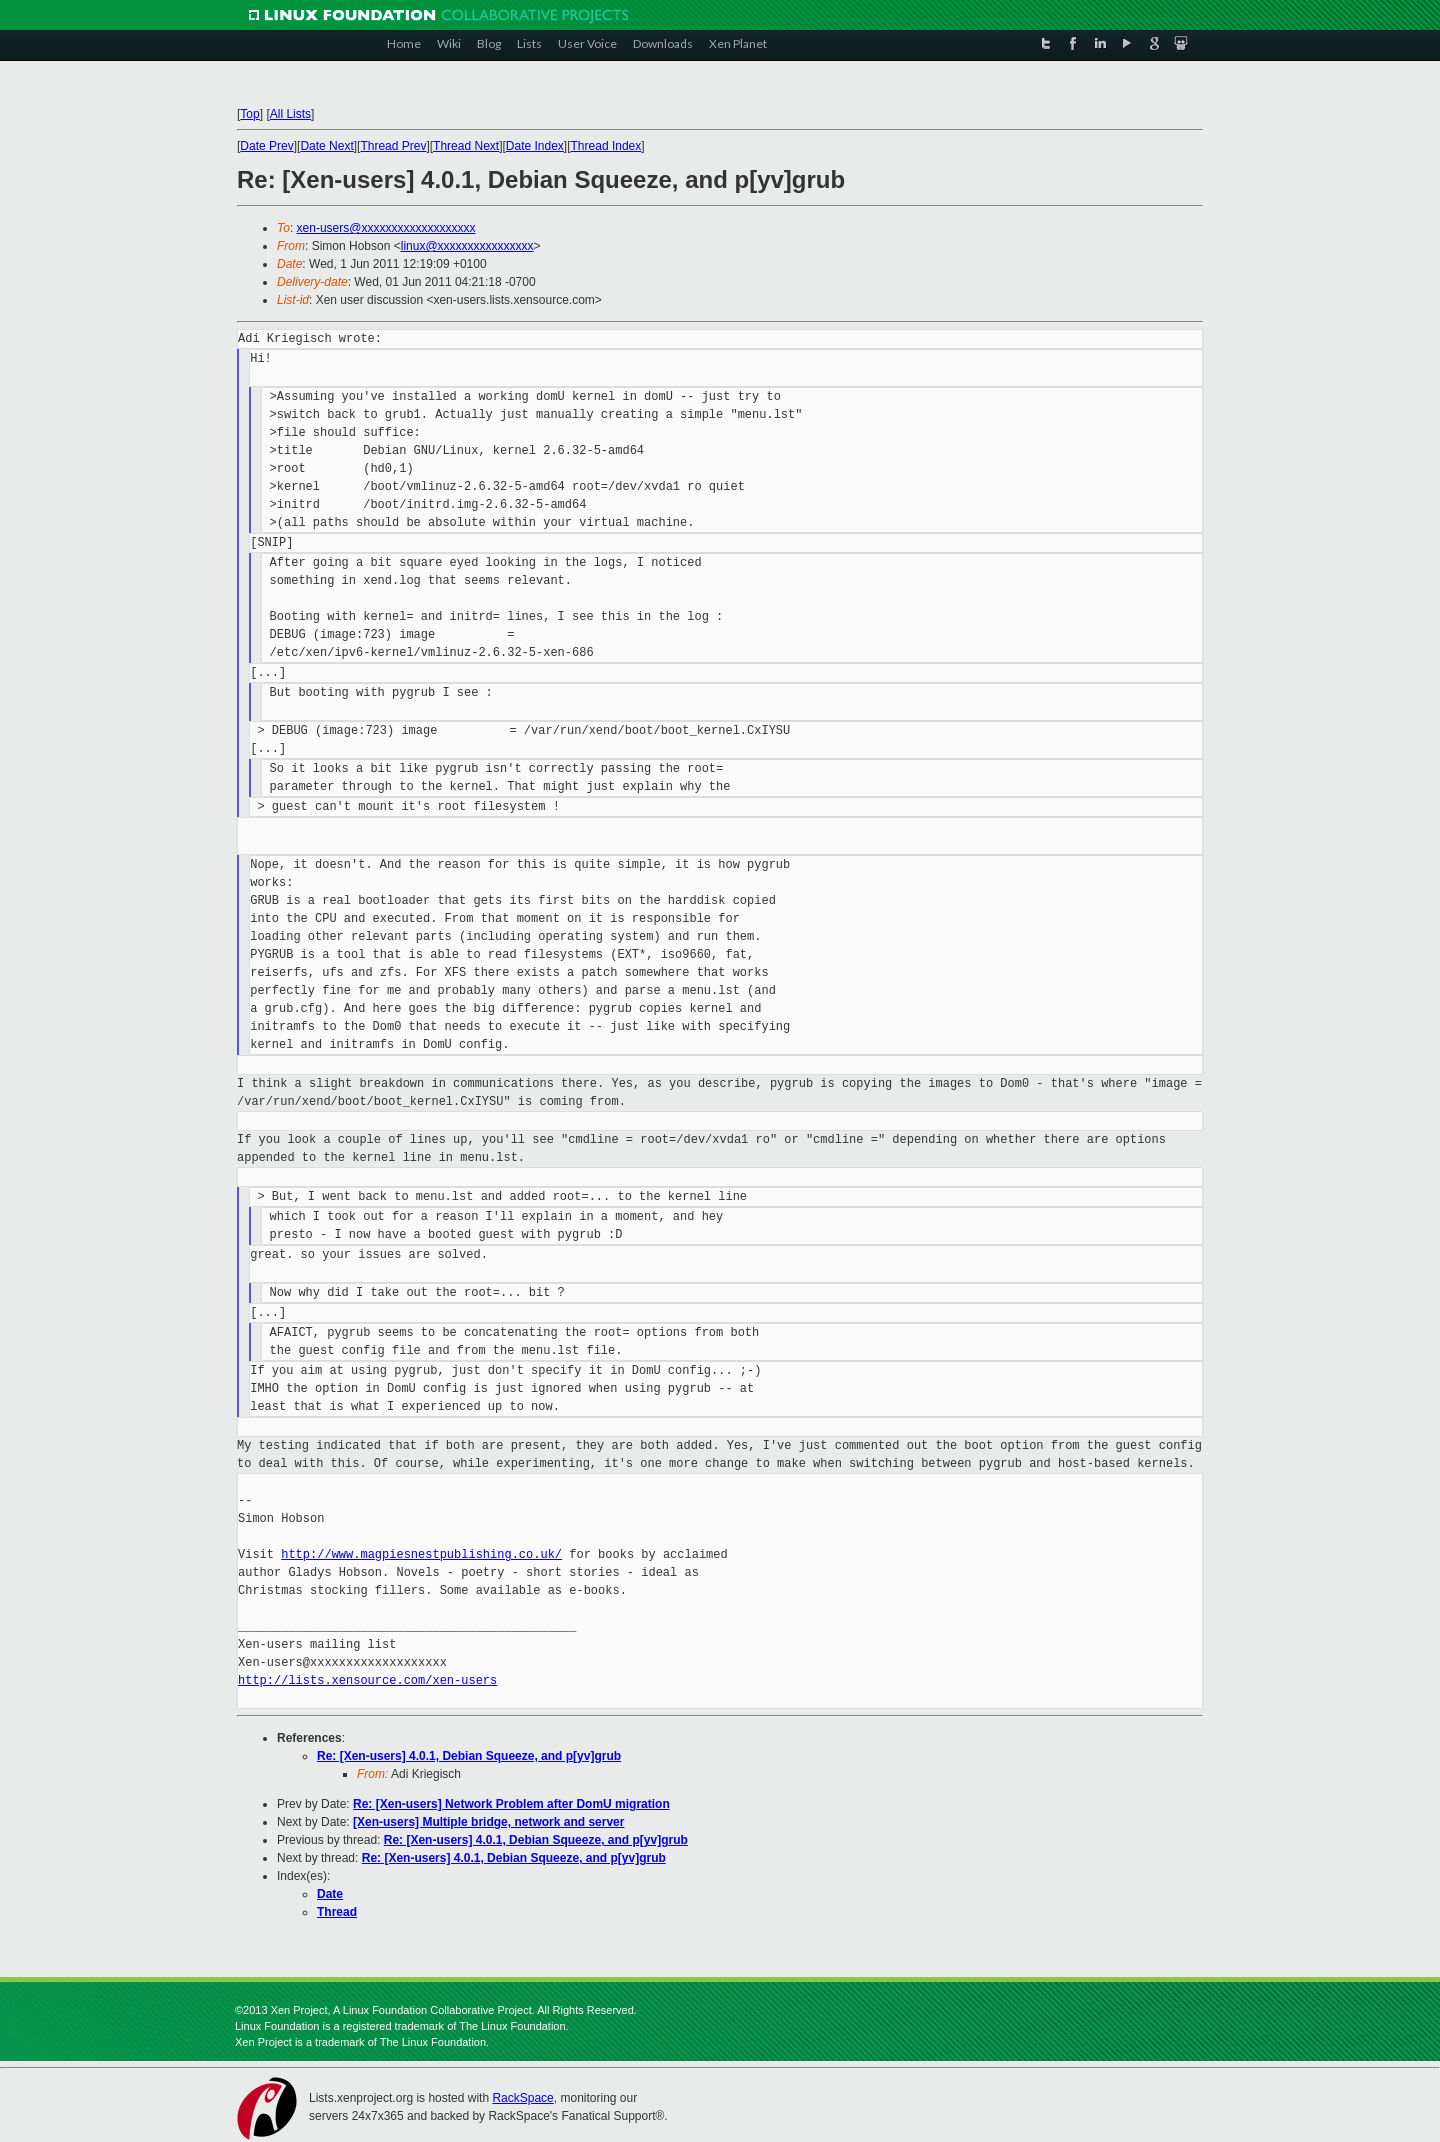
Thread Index (606, 146)
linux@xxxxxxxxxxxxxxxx (467, 246)
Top (249, 114)
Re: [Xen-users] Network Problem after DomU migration (511, 1804)
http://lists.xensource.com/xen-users (367, 1680)
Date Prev (266, 146)
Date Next (326, 146)
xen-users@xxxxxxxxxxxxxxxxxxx (386, 228)
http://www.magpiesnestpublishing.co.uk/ (421, 1554)
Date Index (535, 146)
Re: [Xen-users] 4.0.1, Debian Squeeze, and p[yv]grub (469, 1756)
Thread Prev (393, 146)
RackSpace (522, 2098)
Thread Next (466, 146)
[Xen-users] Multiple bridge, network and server (488, 1822)
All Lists (290, 114)
